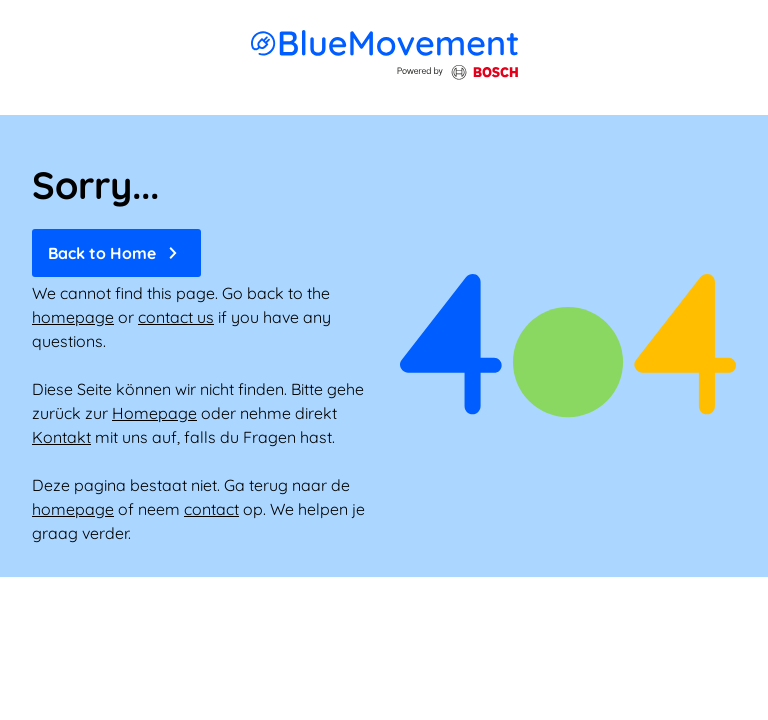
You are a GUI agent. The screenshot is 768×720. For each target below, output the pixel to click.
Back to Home (116, 253)
